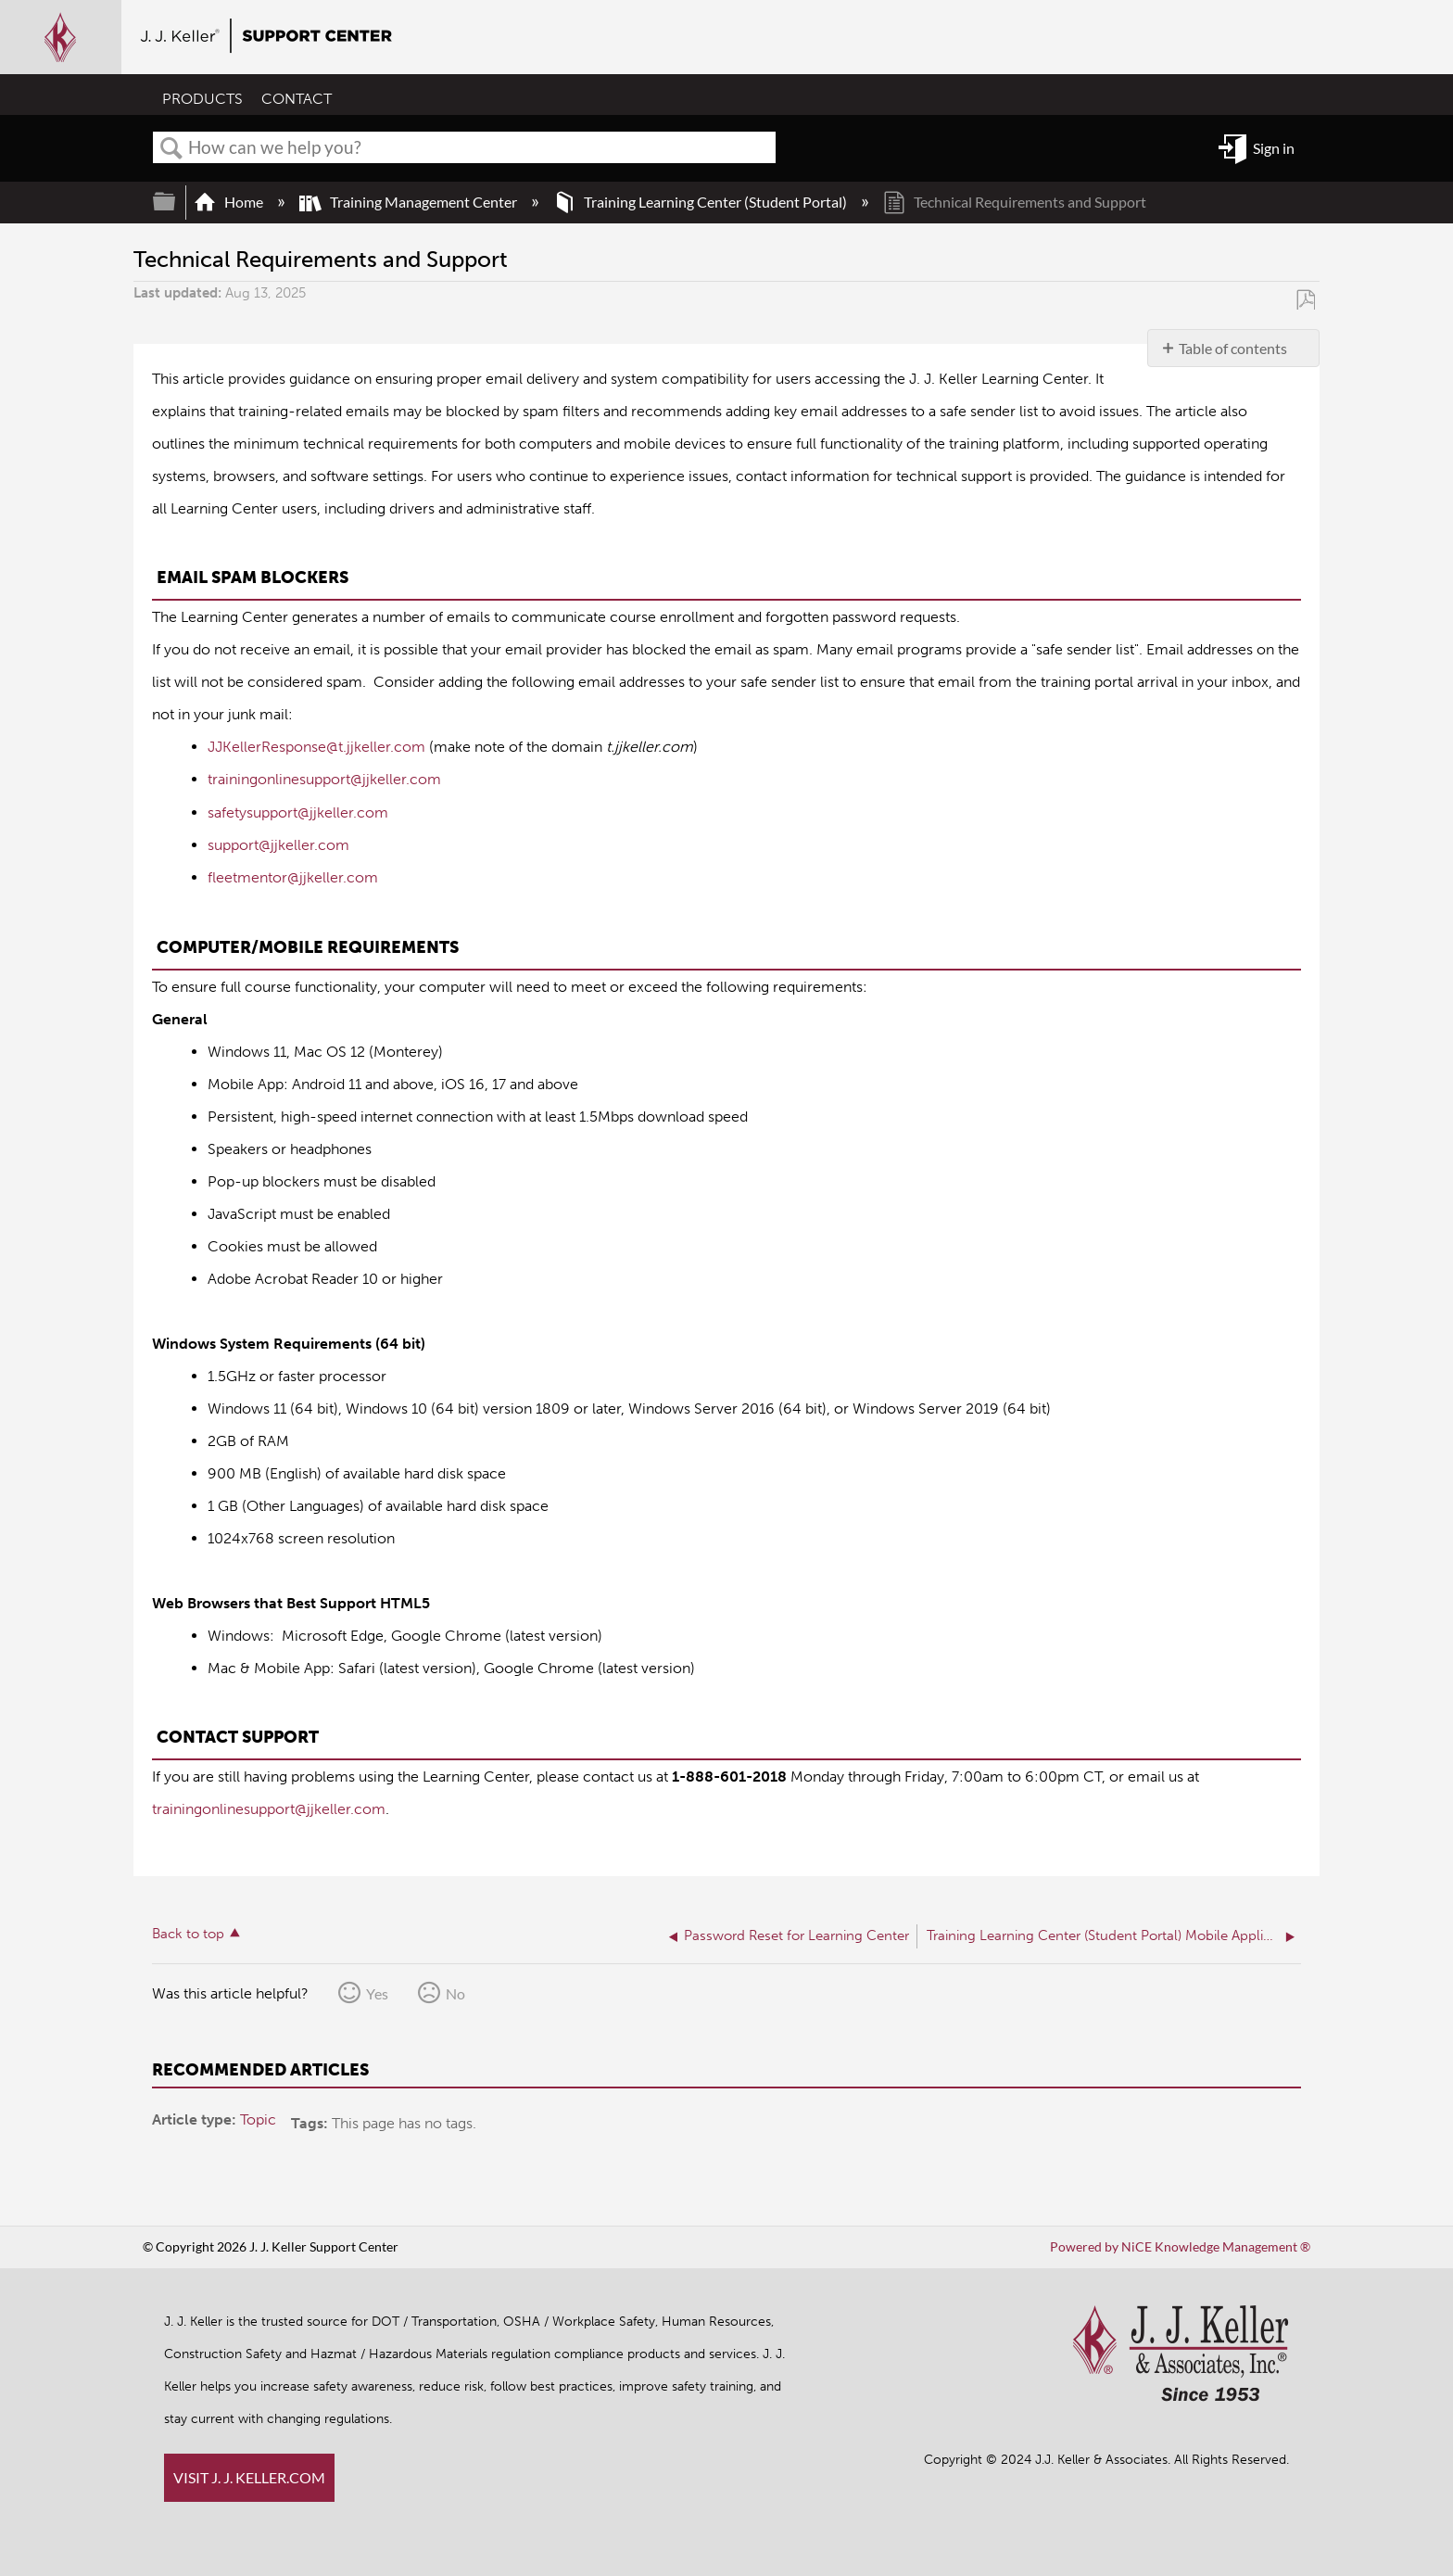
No (455, 1990)
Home (230, 201)
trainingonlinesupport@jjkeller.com (324, 779)
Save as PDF (1305, 299)
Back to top (188, 1930)
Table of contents (1233, 348)
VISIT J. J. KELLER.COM (249, 2477)
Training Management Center (409, 201)
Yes (377, 1990)
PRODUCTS (202, 99)
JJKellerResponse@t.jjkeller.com (316, 746)
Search (171, 148)
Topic (258, 2117)
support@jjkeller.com (278, 844)
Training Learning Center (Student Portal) (701, 201)
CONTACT (296, 99)
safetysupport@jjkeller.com (298, 811)
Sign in (1274, 148)
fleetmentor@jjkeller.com (293, 876)
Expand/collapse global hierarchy (176, 201)
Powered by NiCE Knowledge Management (1180, 2246)
